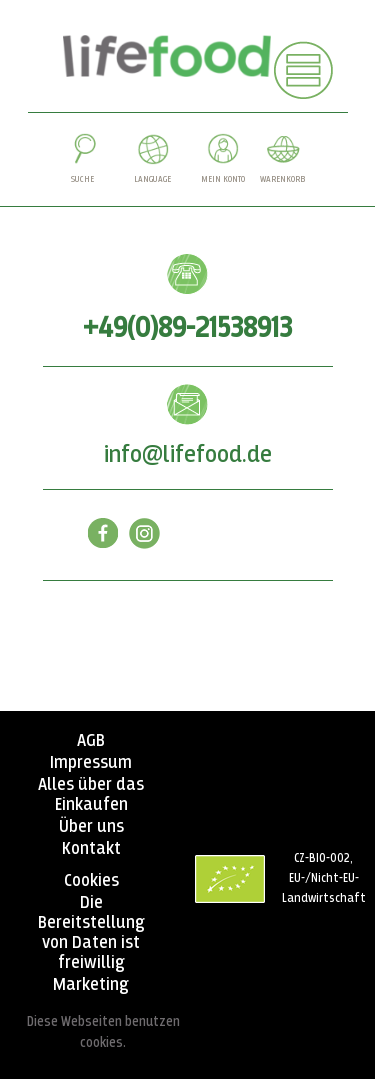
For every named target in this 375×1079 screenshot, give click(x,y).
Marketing (91, 985)
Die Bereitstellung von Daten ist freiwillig (91, 933)
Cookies (91, 881)
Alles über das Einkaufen (91, 795)
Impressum (91, 763)
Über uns (91, 827)
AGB (91, 741)
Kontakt (91, 849)
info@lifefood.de (188, 455)
